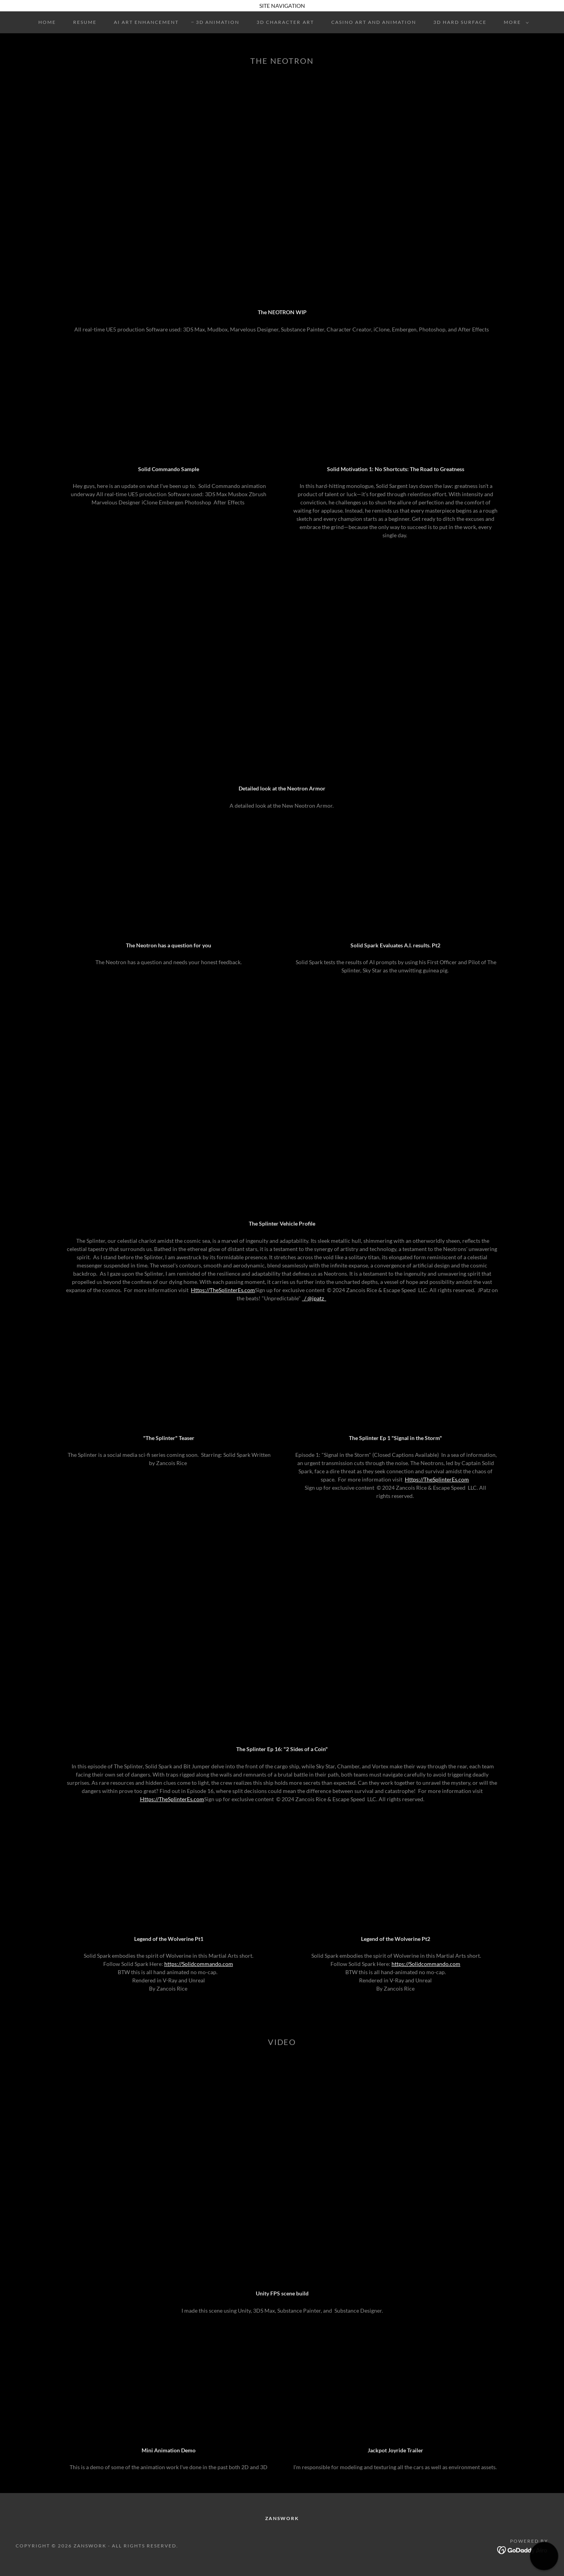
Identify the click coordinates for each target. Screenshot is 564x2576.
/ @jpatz (314, 1298)
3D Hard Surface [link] (460, 22)
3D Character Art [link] (285, 22)
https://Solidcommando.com (198, 1963)
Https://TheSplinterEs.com (223, 1290)
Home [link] (47, 22)
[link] (522, 2549)
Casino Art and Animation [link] (373, 22)
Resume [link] (85, 22)
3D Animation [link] (217, 22)
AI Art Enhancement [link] (146, 22)
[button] (514, 22)
